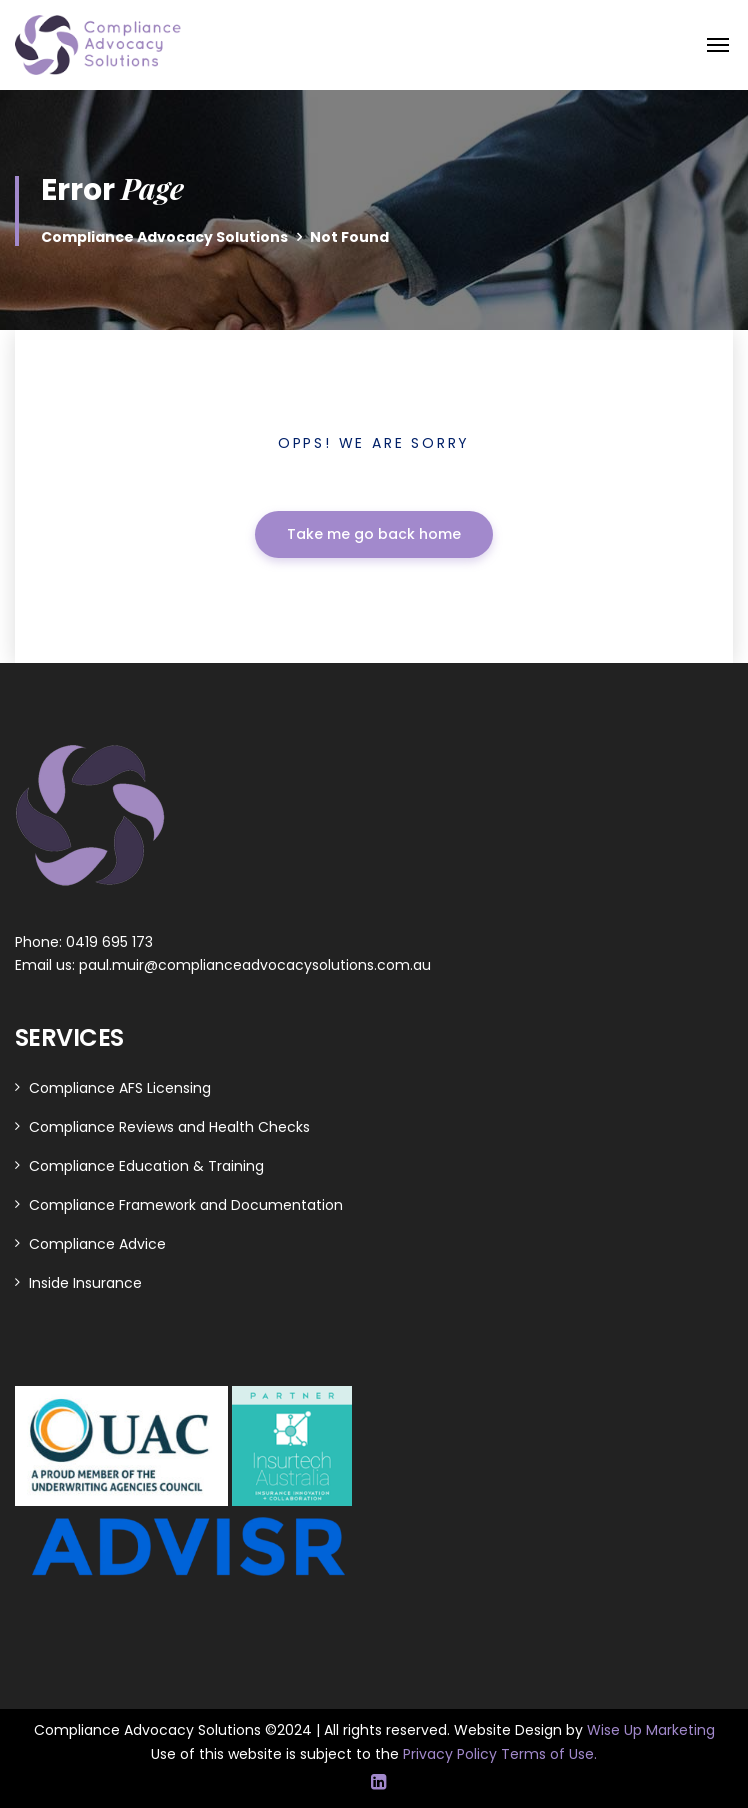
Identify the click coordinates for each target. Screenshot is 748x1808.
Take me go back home (374, 534)
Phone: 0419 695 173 (84, 942)
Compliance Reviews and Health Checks (169, 1127)
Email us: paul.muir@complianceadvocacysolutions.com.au (223, 965)
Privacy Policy (452, 1754)
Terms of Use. (549, 1754)
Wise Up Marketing (651, 1730)
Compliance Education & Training (146, 1166)
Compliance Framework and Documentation (186, 1205)
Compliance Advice (97, 1244)
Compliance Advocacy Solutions (164, 237)
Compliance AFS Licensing (120, 1088)
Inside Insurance (85, 1283)
